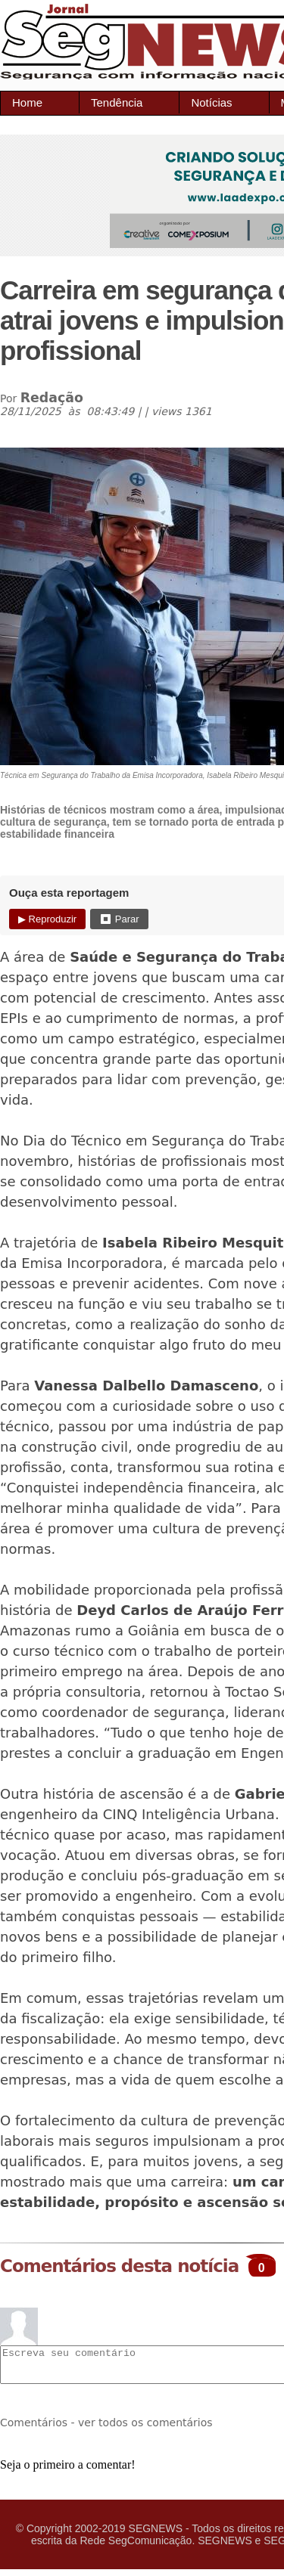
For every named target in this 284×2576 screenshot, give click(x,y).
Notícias (211, 102)
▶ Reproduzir (47, 919)
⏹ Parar (119, 919)
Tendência (116, 102)
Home (27, 102)
